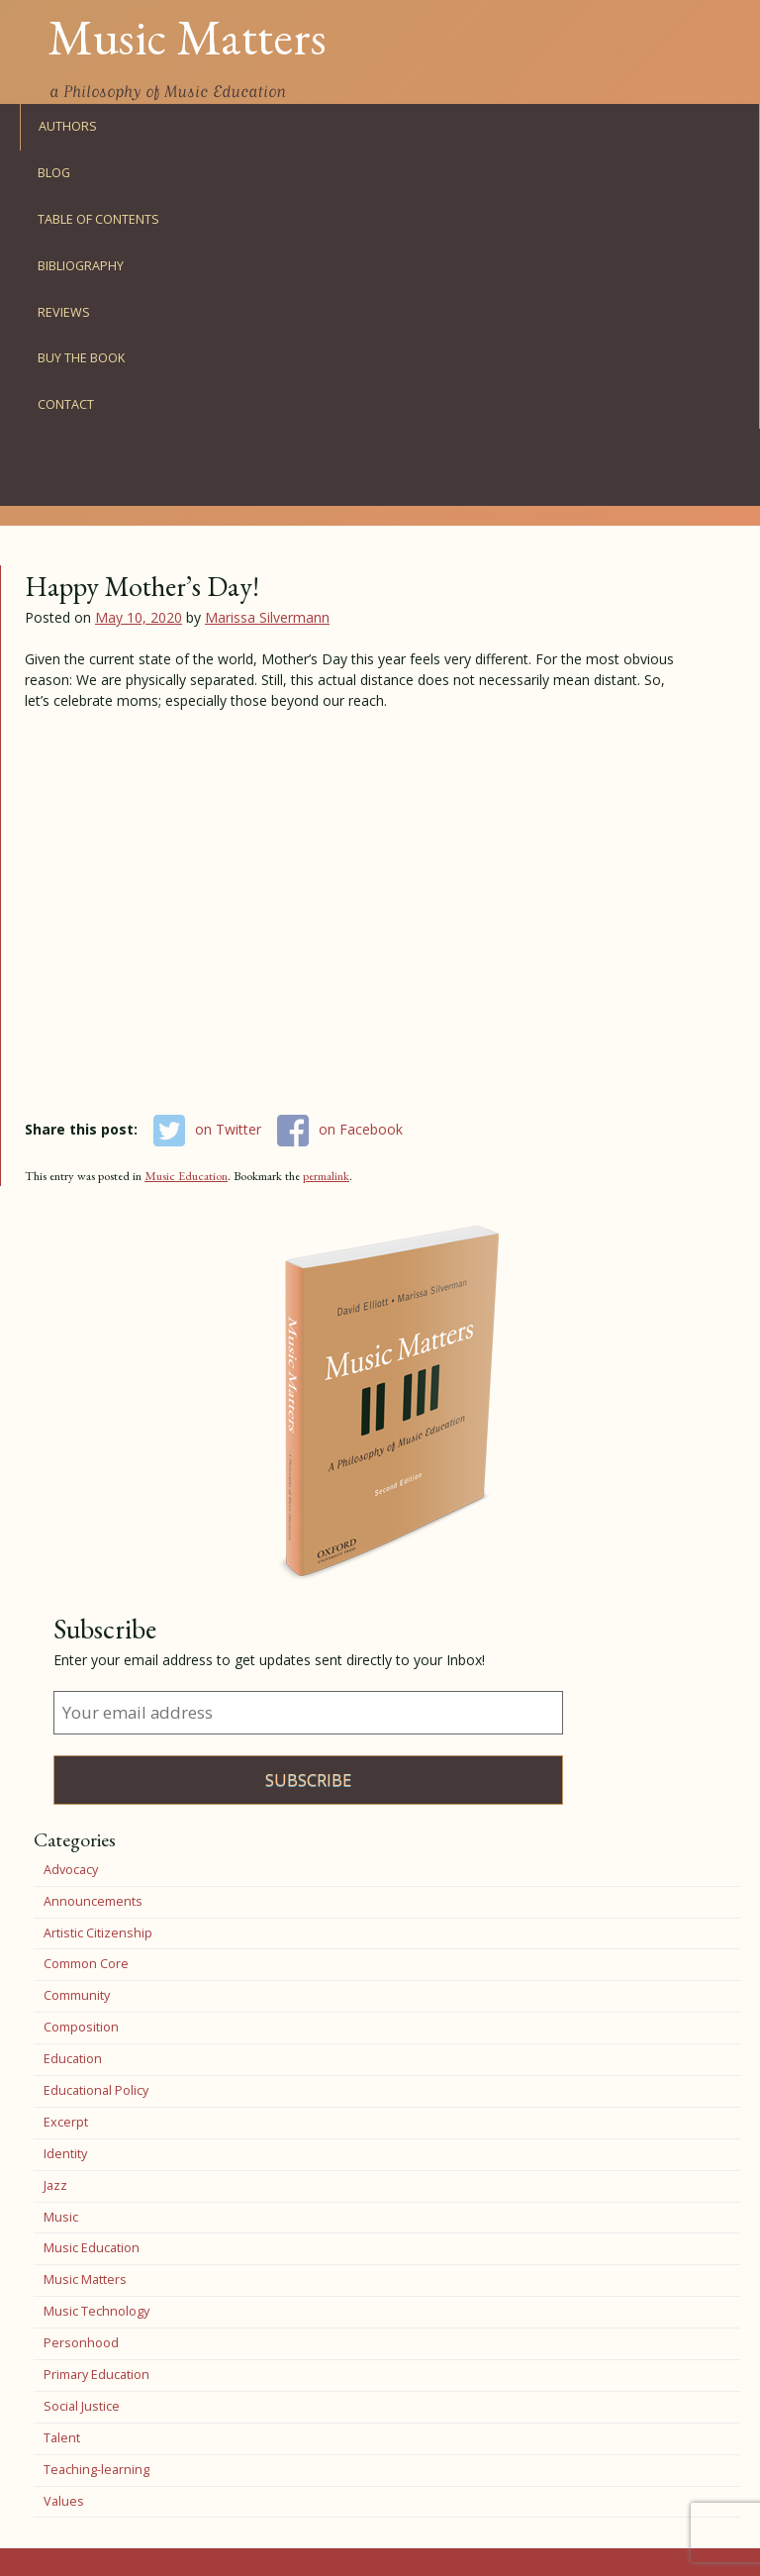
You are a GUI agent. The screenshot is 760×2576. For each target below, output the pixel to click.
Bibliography (81, 265)
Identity (65, 2153)
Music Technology (96, 2311)
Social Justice (82, 2406)
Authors (68, 126)
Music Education (186, 1175)
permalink (326, 1175)
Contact (66, 404)
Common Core (86, 1963)
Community (77, 1995)
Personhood (81, 2342)
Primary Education (96, 2374)
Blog (54, 172)
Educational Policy (96, 2090)
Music (61, 2217)
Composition (81, 2027)
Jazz (55, 2185)
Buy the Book (81, 357)
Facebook (61, 451)
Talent (62, 2437)
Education (73, 2058)
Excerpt (66, 2122)
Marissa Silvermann (267, 617)
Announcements (93, 1901)
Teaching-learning (96, 2469)
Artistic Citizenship (98, 1933)
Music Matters (187, 36)
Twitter (61, 490)
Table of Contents (98, 219)
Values (64, 2501)
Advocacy (71, 1869)
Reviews (64, 312)
